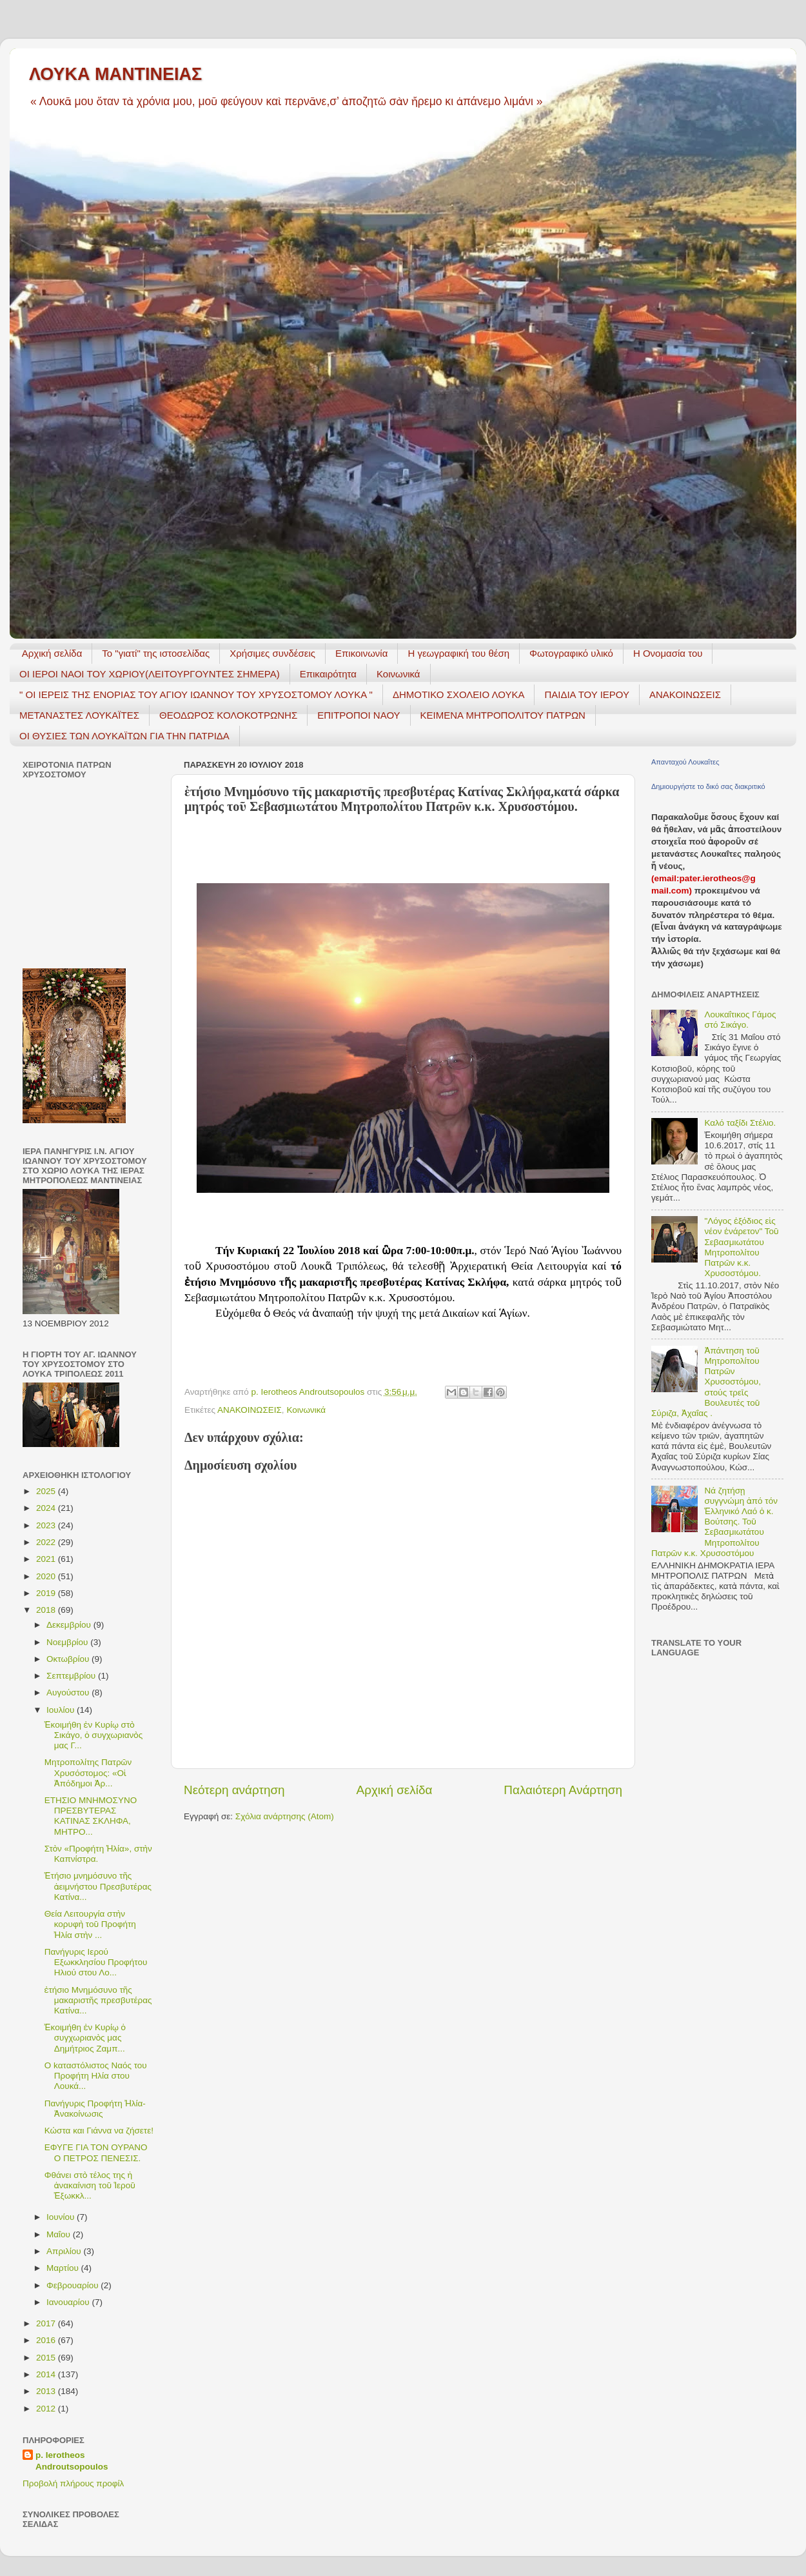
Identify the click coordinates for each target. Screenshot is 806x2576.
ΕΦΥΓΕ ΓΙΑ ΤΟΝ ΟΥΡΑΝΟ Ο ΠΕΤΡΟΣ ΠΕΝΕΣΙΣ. (96, 2152)
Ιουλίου (61, 1710)
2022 (47, 1542)
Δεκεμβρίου (69, 1625)
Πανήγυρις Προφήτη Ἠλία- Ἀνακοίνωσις (95, 2109)
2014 (47, 2374)
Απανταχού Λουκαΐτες (685, 762)
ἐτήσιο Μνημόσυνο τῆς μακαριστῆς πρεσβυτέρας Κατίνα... (98, 2000)
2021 (47, 1559)
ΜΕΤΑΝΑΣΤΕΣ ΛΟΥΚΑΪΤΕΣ (79, 715)
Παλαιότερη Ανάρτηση (563, 1790)
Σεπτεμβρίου (72, 1676)
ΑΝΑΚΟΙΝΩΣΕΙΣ (685, 694)
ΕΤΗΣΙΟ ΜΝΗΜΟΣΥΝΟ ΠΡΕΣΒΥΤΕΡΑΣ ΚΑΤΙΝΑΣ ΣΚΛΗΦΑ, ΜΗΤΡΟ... (90, 1816)
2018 (47, 1610)
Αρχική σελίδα (52, 653)
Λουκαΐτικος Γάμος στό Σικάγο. (740, 1020)
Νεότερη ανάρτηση (234, 1790)
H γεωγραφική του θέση (458, 653)
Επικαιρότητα (328, 673)
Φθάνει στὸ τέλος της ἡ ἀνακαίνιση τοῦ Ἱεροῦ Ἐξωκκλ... (89, 2185)
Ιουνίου (61, 2217)
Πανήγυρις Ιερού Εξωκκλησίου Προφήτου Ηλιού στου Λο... (96, 1962)
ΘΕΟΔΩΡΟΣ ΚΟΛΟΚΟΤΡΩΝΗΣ (228, 715)
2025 (47, 1491)
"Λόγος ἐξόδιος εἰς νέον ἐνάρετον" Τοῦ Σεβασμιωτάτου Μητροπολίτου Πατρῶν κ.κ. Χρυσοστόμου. (741, 1247)
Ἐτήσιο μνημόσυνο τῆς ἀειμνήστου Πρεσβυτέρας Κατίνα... (98, 1886)
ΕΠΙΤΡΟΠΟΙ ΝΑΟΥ (358, 715)
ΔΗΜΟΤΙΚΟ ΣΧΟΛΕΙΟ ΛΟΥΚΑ (459, 694)
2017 (47, 2323)
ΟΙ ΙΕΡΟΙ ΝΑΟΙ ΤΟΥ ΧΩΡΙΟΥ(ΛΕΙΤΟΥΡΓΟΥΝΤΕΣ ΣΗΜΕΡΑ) (149, 673)
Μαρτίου (63, 2268)
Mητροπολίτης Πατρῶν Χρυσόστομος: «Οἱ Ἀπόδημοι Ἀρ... (88, 1772)
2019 (47, 1593)
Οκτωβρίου (69, 1659)
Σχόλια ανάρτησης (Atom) (284, 1816)
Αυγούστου (69, 1692)
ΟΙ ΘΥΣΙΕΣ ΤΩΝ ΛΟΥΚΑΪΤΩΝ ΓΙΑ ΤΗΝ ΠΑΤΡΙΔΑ (124, 735)
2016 (47, 2340)
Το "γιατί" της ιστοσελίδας (156, 653)
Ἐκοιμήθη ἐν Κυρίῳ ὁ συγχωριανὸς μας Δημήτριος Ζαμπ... (85, 2037)
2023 (47, 1525)
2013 (47, 2391)
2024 (47, 1508)
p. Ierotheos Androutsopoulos (71, 2461)
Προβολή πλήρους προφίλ (73, 2483)
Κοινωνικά (398, 673)
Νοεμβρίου (68, 1642)
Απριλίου (64, 2251)
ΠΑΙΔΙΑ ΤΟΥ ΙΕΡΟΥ (586, 694)
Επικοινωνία (361, 653)
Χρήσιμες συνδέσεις (272, 653)
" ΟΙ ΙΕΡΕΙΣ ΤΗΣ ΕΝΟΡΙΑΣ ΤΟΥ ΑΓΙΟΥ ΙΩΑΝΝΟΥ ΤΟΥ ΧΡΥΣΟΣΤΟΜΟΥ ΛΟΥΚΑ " (196, 694)
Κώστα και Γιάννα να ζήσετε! (98, 2130)
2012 (47, 2408)
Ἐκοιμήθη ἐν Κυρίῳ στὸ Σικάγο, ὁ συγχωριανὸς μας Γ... (93, 1735)
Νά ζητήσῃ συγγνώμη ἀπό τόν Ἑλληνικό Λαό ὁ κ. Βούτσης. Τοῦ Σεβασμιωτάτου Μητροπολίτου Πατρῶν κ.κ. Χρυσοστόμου (714, 1522)
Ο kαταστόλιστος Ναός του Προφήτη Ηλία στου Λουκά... (95, 2076)
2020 (47, 1576)
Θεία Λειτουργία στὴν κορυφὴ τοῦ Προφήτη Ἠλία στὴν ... (90, 1924)
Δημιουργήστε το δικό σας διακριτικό (708, 786)
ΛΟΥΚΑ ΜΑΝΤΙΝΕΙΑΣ (115, 74)
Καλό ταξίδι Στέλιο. (740, 1123)
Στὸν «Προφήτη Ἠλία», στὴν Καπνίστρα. (98, 1854)
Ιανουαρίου (69, 2302)
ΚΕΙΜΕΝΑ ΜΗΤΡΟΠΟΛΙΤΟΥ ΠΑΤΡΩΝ (502, 715)
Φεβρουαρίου (73, 2285)
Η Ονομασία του (668, 653)
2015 (47, 2357)
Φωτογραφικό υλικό (571, 653)
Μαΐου (59, 2234)
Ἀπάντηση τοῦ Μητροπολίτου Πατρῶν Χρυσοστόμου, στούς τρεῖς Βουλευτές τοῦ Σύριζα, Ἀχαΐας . (706, 1382)
